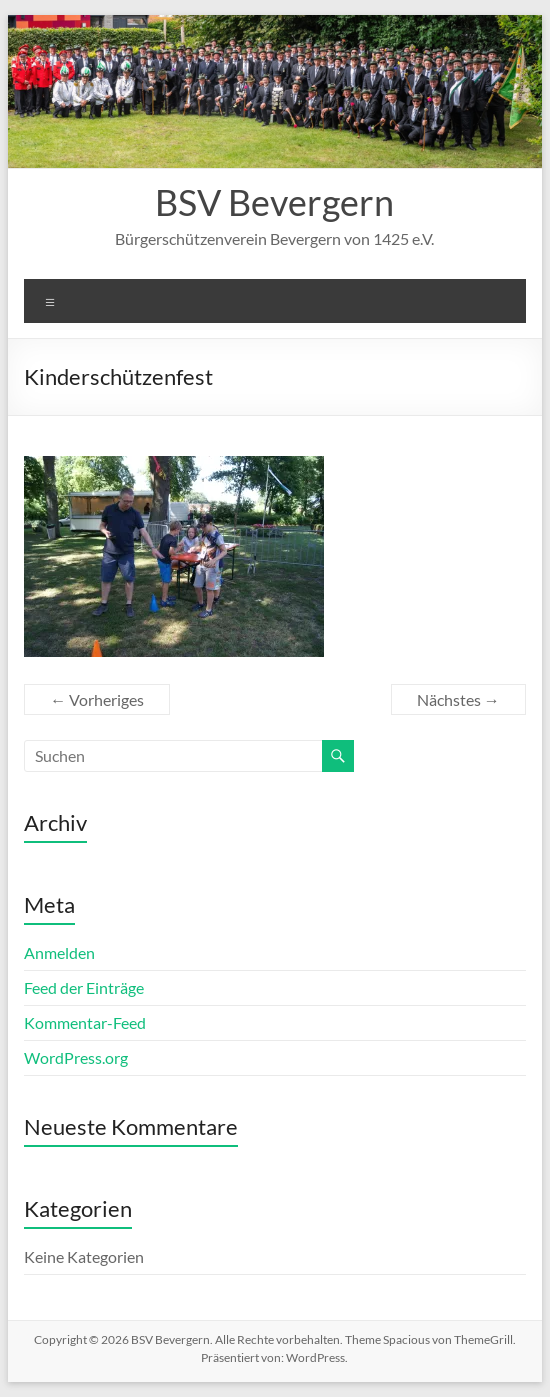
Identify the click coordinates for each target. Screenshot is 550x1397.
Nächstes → (458, 699)
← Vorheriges (97, 699)
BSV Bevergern (274, 202)
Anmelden (59, 952)
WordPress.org (76, 1057)
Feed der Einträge (84, 987)
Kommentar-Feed (85, 1022)
